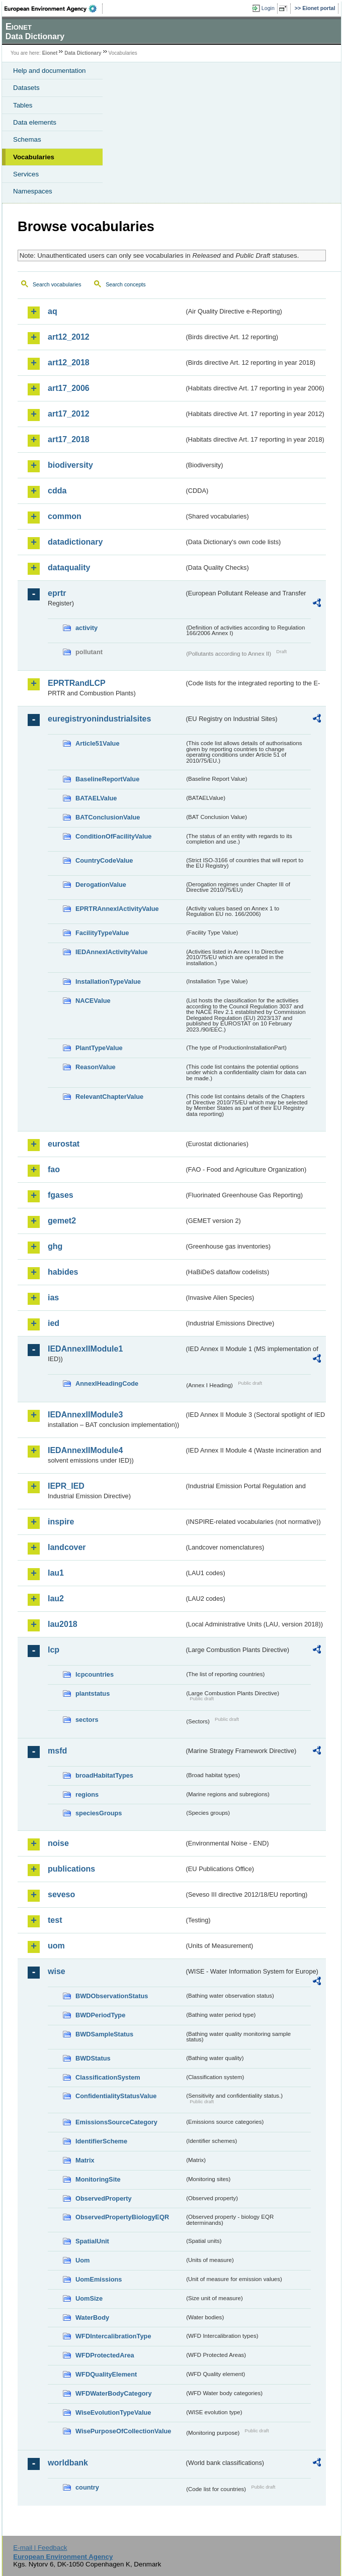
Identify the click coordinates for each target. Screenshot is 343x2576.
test (55, 1920)
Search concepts (125, 284)
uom (56, 1945)
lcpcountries (94, 1674)
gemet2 (62, 1220)
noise (58, 1843)
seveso (61, 1894)
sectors (87, 1719)
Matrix (85, 2160)
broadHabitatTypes (104, 1775)
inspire (61, 1521)
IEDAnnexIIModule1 (85, 1349)
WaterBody (92, 2317)
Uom (82, 2260)
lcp (53, 1649)
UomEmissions (98, 2279)
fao (54, 1169)
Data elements (34, 122)
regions (87, 1794)
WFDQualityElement (106, 2374)
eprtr (57, 593)
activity (86, 628)
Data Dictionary (82, 53)
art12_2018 (69, 362)
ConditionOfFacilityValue (113, 836)
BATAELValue (96, 798)
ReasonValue (95, 1067)
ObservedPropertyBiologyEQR (122, 2217)
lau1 (56, 1573)
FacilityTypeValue (102, 933)
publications (71, 1869)
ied (53, 1323)
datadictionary (75, 542)
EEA (54, 9)
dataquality (69, 567)
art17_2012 (69, 413)
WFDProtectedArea (104, 2355)
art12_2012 (69, 337)
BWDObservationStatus (111, 1996)
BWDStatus (93, 2058)
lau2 (56, 1598)
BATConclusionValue (107, 817)
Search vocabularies (57, 284)
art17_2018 (69, 439)
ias (53, 1297)
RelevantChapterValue (109, 1096)
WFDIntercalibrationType (113, 2336)
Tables (23, 105)
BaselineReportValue (107, 779)
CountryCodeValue (104, 860)
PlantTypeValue (99, 1048)
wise (56, 1971)
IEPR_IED (66, 1486)
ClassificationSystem (107, 2077)
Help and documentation (49, 70)
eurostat (63, 1144)
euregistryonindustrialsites (99, 718)
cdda (57, 490)
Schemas (27, 139)
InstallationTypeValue (108, 981)
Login (268, 8)
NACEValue (93, 1000)
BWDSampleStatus (104, 2034)
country (87, 2487)
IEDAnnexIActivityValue (111, 952)
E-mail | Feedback (40, 2547)
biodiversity (70, 465)
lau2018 (62, 1624)
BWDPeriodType (100, 2015)
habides (63, 1272)
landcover (67, 1547)
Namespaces (32, 191)
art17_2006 (69, 388)
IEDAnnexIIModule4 (85, 1450)
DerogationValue (100, 884)
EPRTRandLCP (77, 683)
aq (52, 311)
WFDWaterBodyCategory (113, 2393)
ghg (55, 1246)
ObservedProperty (103, 2198)
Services (26, 174)
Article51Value (97, 743)
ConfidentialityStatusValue (115, 2096)
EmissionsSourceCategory (116, 2122)
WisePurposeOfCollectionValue (123, 2431)
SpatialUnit (92, 2241)
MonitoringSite (98, 2179)
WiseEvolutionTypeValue (113, 2412)
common (64, 516)
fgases (60, 1195)
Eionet (50, 53)
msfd (57, 1750)
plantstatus (92, 1693)
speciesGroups (98, 1813)
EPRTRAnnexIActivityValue (117, 908)
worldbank (68, 2462)
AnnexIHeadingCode (106, 1383)
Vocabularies (33, 157)
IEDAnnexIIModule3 (85, 1414)
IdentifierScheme (101, 2141)
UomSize (89, 2298)
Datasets (26, 87)
